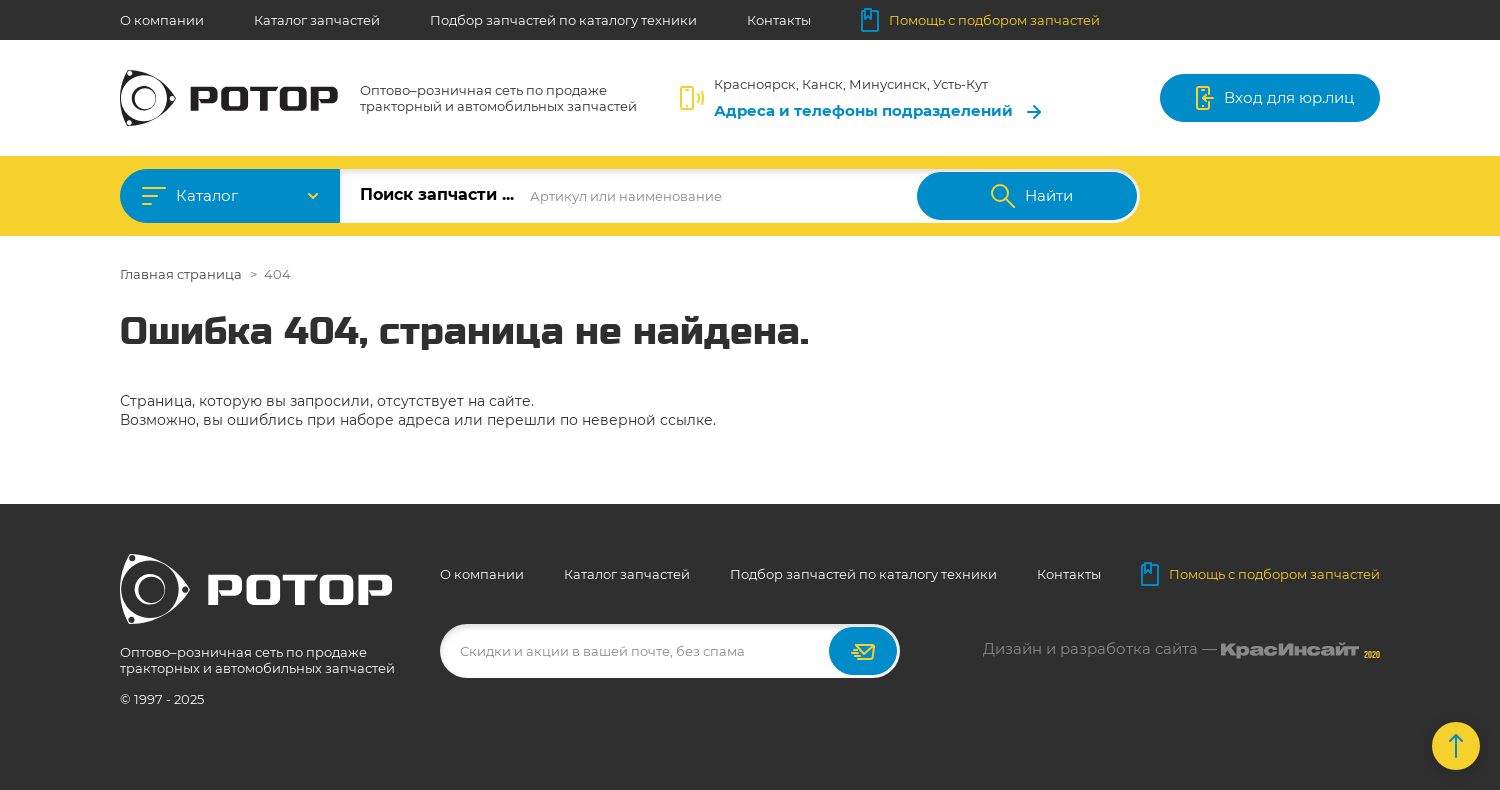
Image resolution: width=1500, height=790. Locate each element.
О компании (162, 20)
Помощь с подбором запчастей (980, 20)
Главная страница (181, 274)
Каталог (207, 195)
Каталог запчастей (317, 20)
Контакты (779, 20)
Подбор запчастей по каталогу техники (563, 20)
